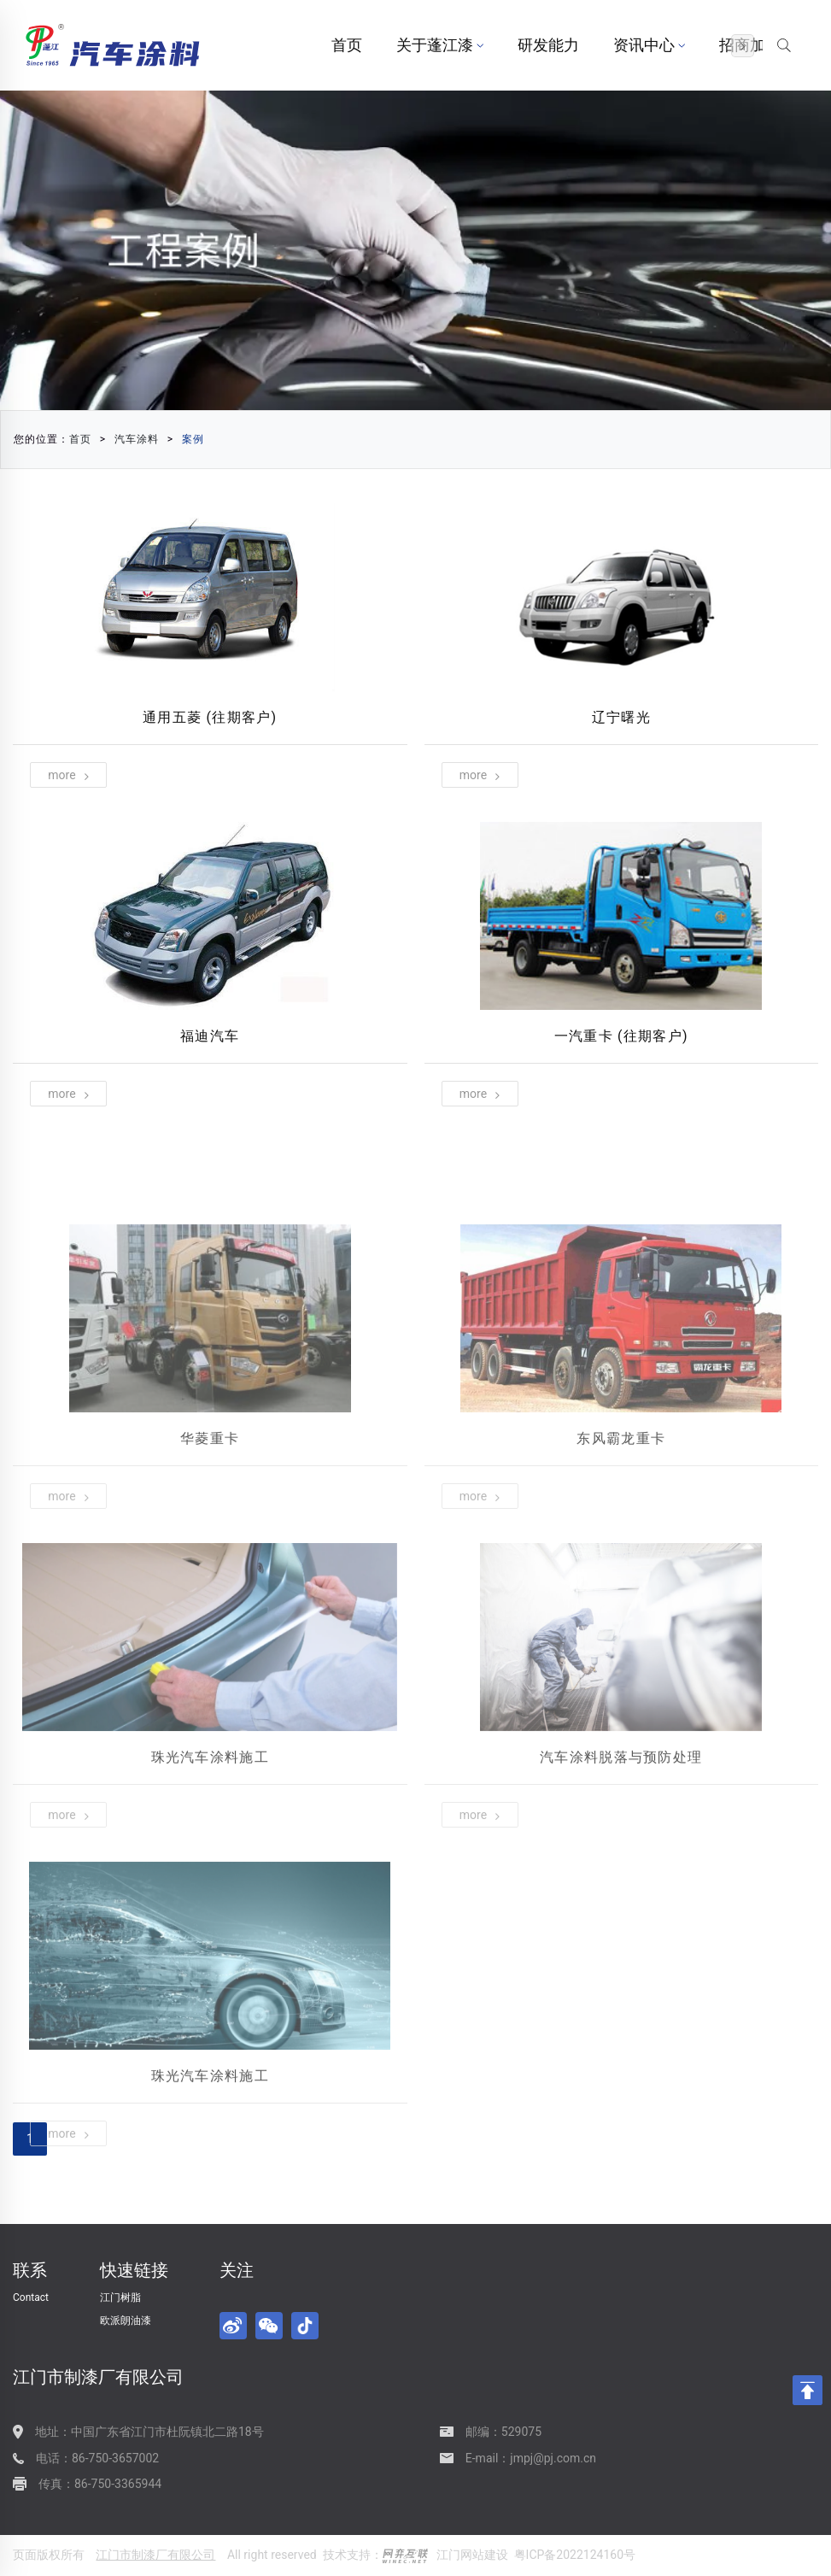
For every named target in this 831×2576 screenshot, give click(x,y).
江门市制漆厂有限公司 (155, 2554)
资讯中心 (649, 45)
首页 (346, 45)
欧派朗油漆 (125, 2321)
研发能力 (548, 45)
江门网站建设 (472, 2554)
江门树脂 (120, 2297)
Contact (31, 2297)
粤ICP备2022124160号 (574, 2554)
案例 (193, 439)
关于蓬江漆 (439, 45)
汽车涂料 (136, 439)
